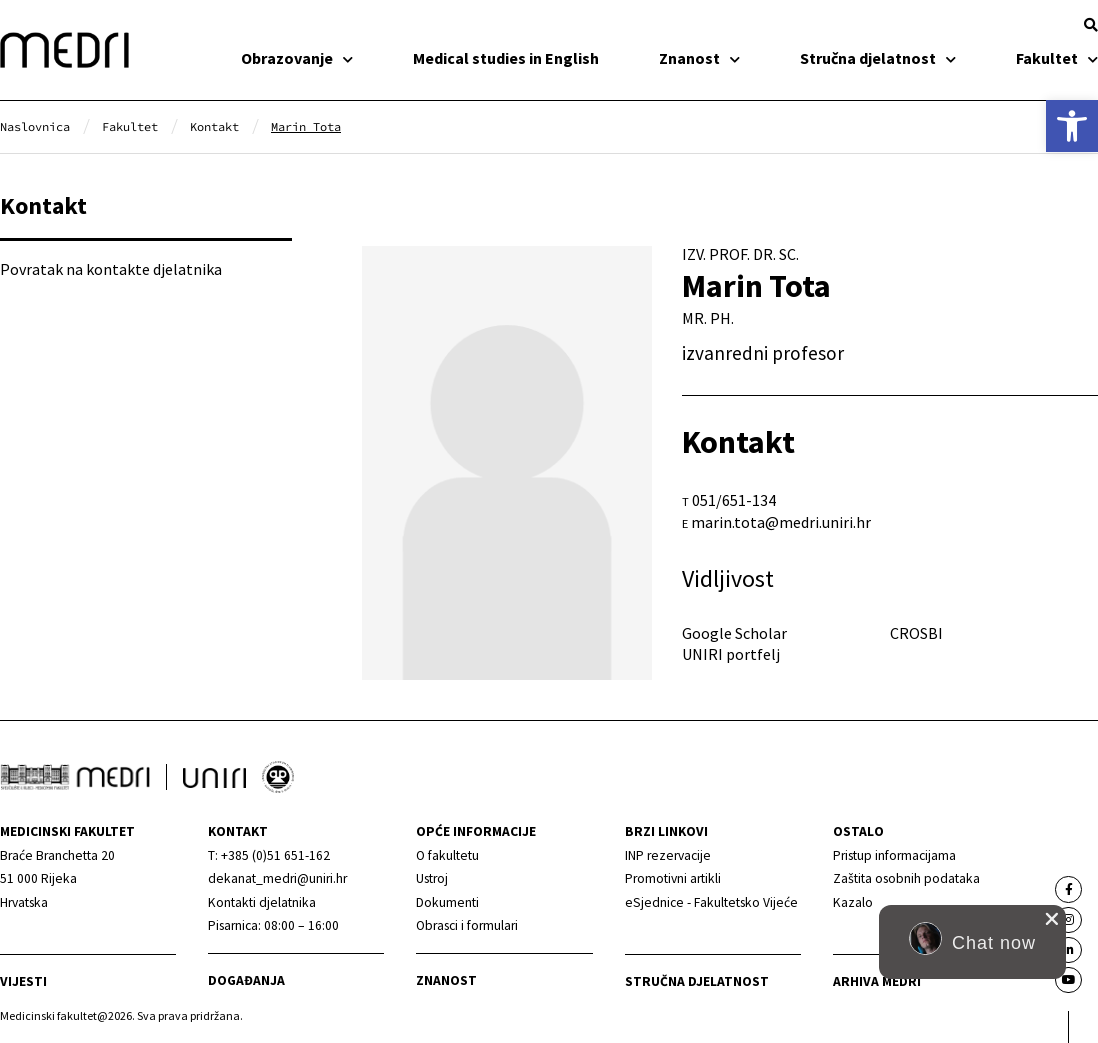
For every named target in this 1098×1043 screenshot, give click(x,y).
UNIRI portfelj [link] (731, 654)
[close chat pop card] (1052, 919)
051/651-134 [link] (734, 500)
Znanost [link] (699, 58)
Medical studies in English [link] (506, 58)
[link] (1072, 126)
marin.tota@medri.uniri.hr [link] (781, 522)
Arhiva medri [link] (877, 981)
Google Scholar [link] (734, 633)
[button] (1091, 25)
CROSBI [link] (916, 633)
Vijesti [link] (23, 981)
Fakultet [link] (1057, 58)
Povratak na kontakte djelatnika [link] (111, 269)
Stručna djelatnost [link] (878, 58)
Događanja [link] (246, 980)
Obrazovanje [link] (297, 58)
